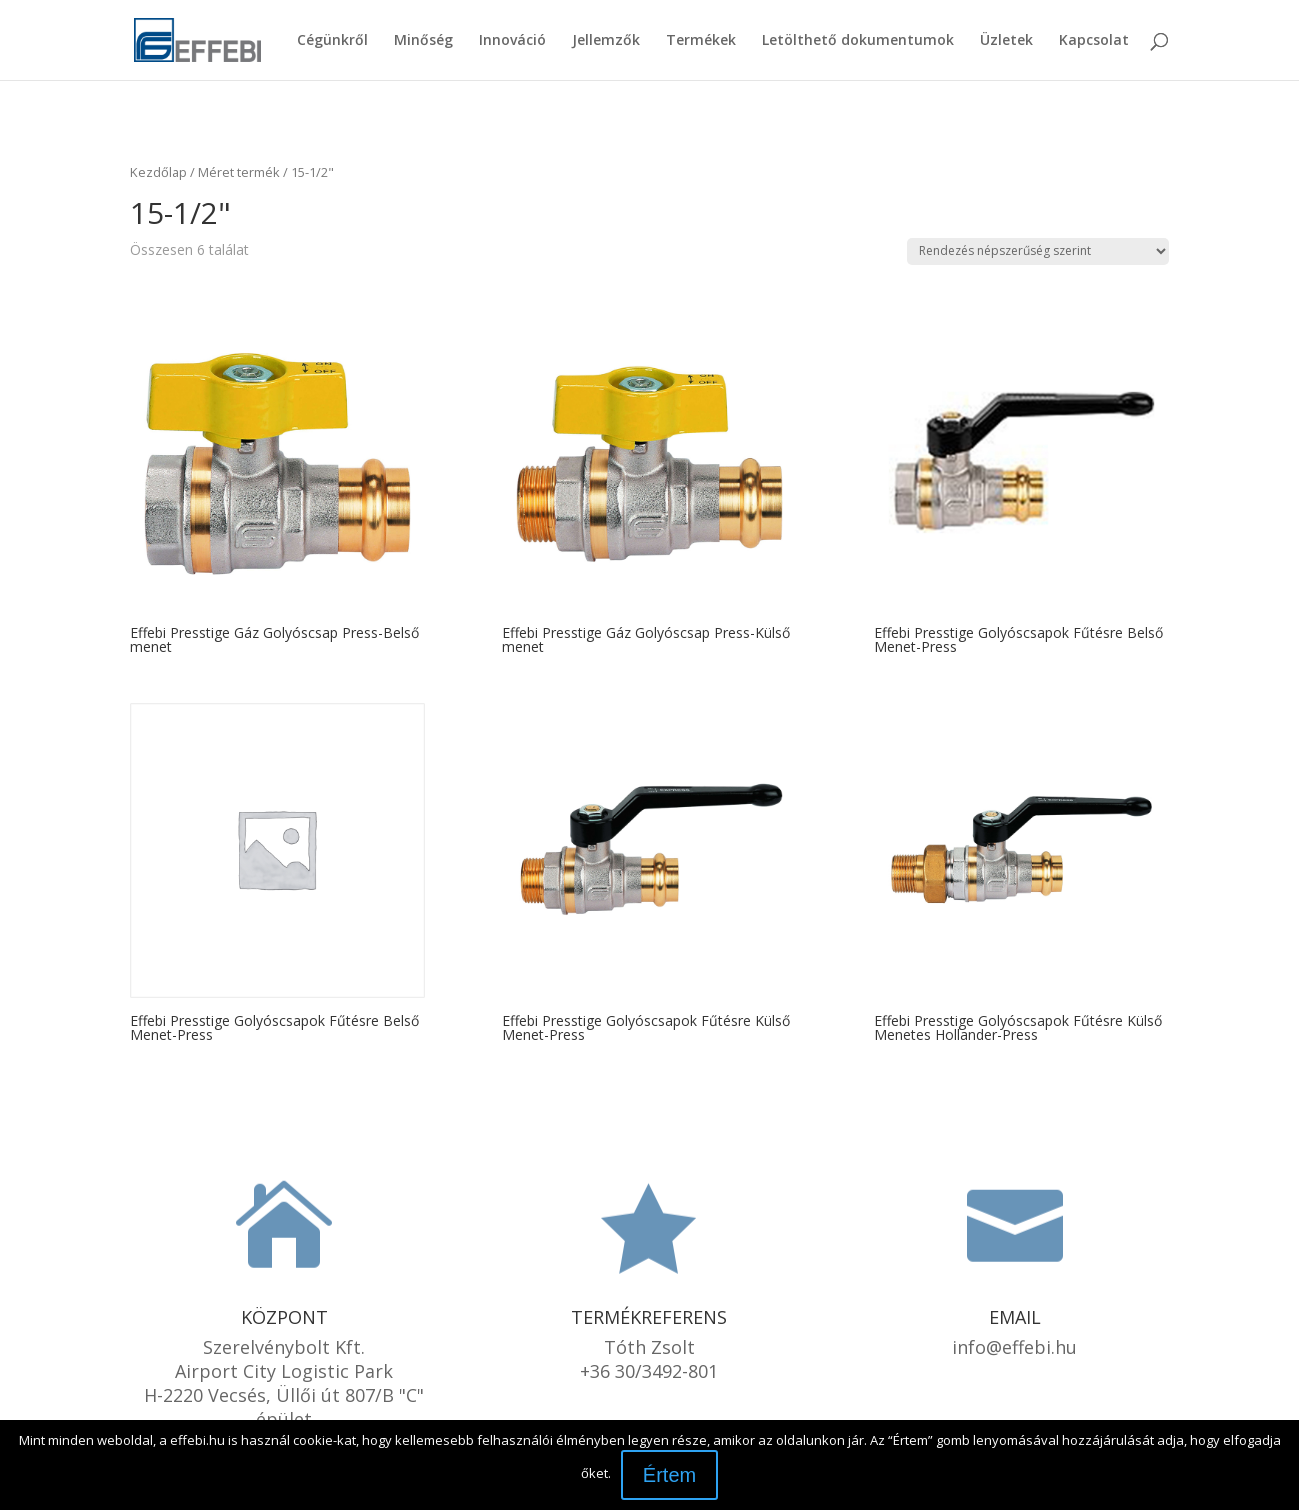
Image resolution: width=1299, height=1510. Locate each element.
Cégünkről (332, 41)
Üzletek (1006, 41)
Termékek (701, 41)
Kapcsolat (1094, 41)
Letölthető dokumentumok (858, 41)
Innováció (512, 41)
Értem (669, 1475)
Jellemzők (606, 41)
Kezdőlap (158, 172)
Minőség (423, 41)
